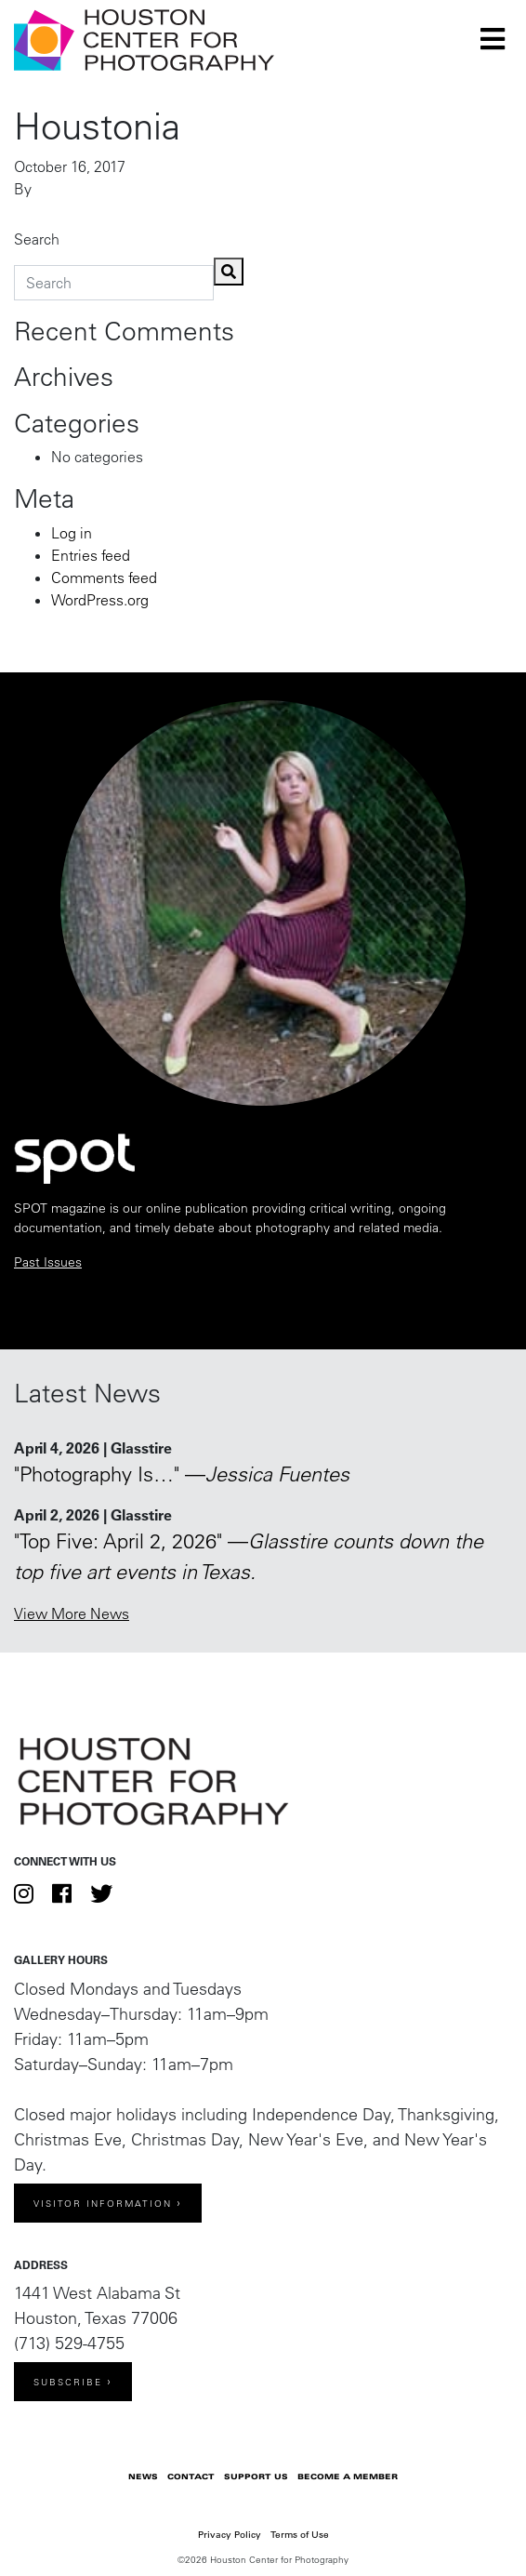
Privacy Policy (229, 2535)
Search (36, 239)
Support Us (256, 2476)
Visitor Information (102, 2204)
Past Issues (48, 1262)
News (143, 2476)
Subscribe (67, 2382)
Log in (71, 533)
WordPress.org (100, 600)
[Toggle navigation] (492, 39)
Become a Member (347, 2476)
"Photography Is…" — (181, 1474)
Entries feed (90, 555)
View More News (71, 1613)
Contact (191, 2476)
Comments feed (104, 577)
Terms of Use (299, 2535)
